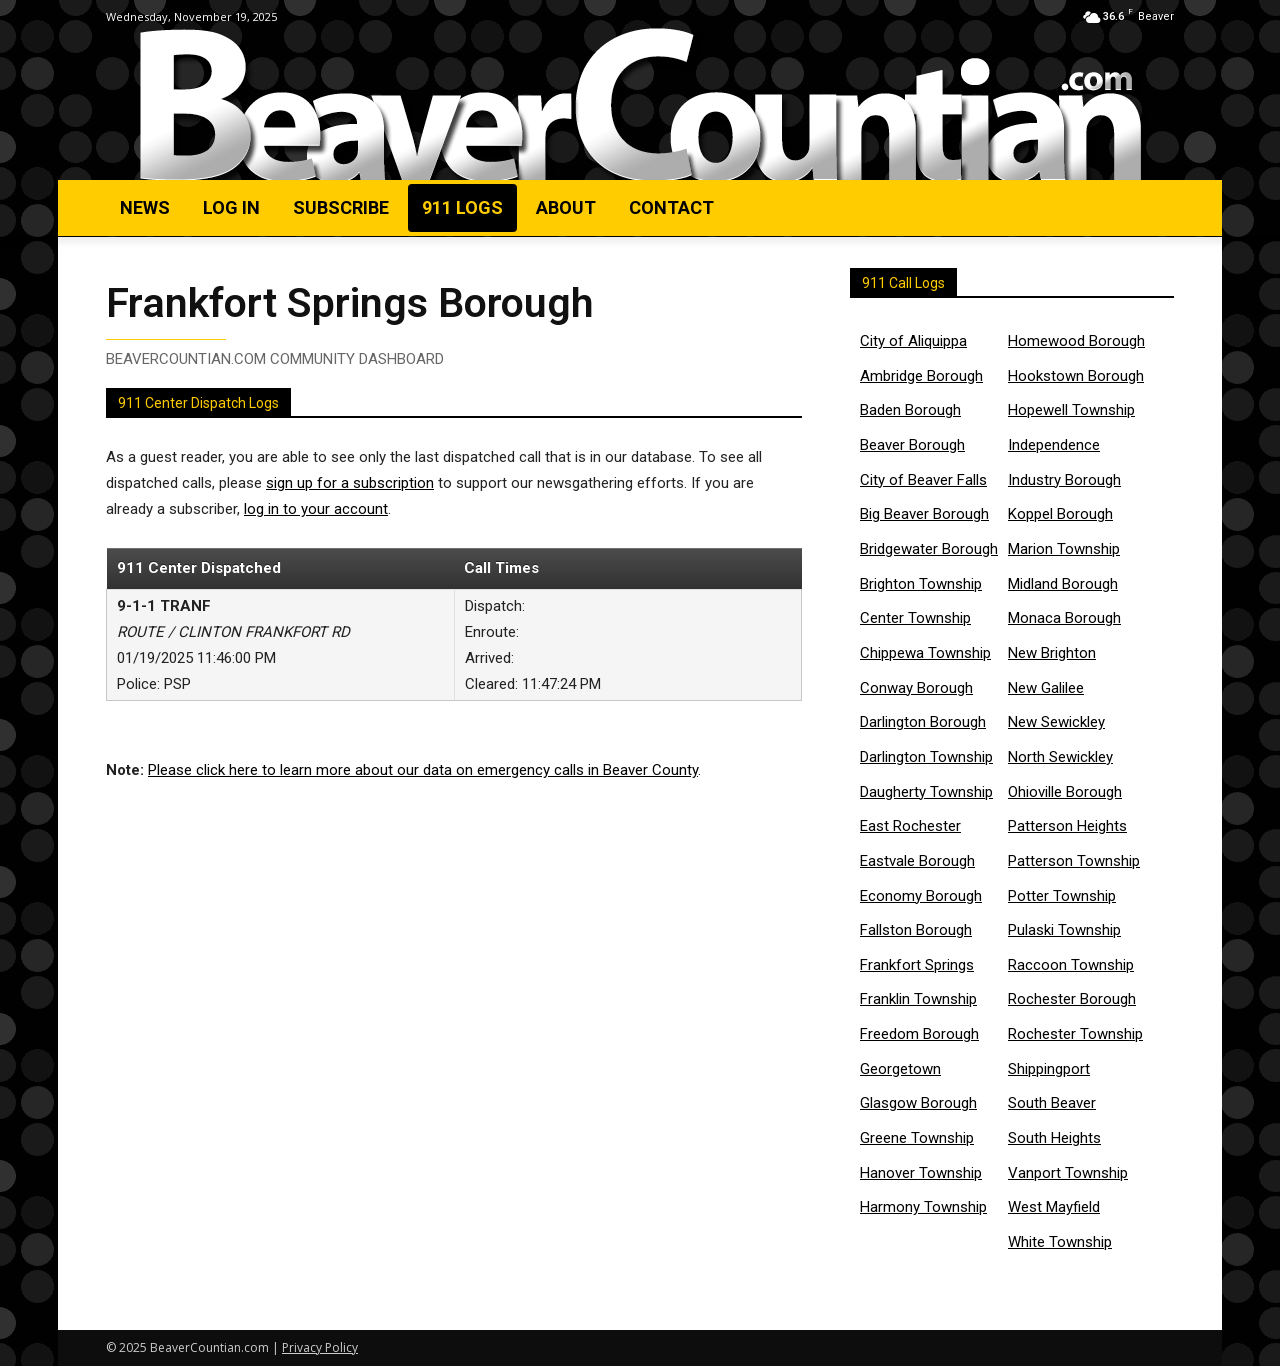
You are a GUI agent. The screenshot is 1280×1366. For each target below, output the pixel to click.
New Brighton (1052, 653)
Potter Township (1062, 896)
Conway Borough (916, 688)
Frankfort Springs (917, 965)
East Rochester (910, 826)
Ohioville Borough (1065, 792)
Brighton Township (921, 584)
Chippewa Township (925, 653)
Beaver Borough (912, 445)
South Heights (1054, 1138)
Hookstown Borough (1076, 376)
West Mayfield (1054, 1207)
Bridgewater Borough (929, 549)
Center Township (915, 618)
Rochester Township (1075, 1034)
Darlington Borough (923, 722)
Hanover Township (921, 1173)
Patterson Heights (1067, 826)
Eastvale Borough (917, 861)
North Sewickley (1060, 757)
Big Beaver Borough (924, 514)
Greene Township (917, 1138)
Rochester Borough (1072, 999)
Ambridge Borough (921, 376)
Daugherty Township (926, 792)
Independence (1054, 445)
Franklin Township (918, 999)
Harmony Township (923, 1207)
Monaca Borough (1064, 618)
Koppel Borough (1060, 514)
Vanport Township (1068, 1173)
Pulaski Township (1064, 930)
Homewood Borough (1076, 341)
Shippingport (1049, 1069)
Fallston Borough (916, 930)
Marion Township (1064, 549)
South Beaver (1052, 1103)
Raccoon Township (1071, 965)
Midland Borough (1063, 584)
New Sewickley (1056, 722)
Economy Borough (921, 896)
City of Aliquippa (913, 341)
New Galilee (1046, 688)
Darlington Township (926, 757)
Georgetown (900, 1069)
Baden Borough (910, 410)
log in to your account (316, 514)
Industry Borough (1064, 480)
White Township (1060, 1242)
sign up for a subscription (350, 488)
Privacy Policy (320, 1347)
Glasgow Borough (918, 1103)
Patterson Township (1074, 861)
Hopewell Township (1071, 410)
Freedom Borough (919, 1034)
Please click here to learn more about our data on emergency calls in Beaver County (423, 775)
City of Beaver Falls (923, 480)
